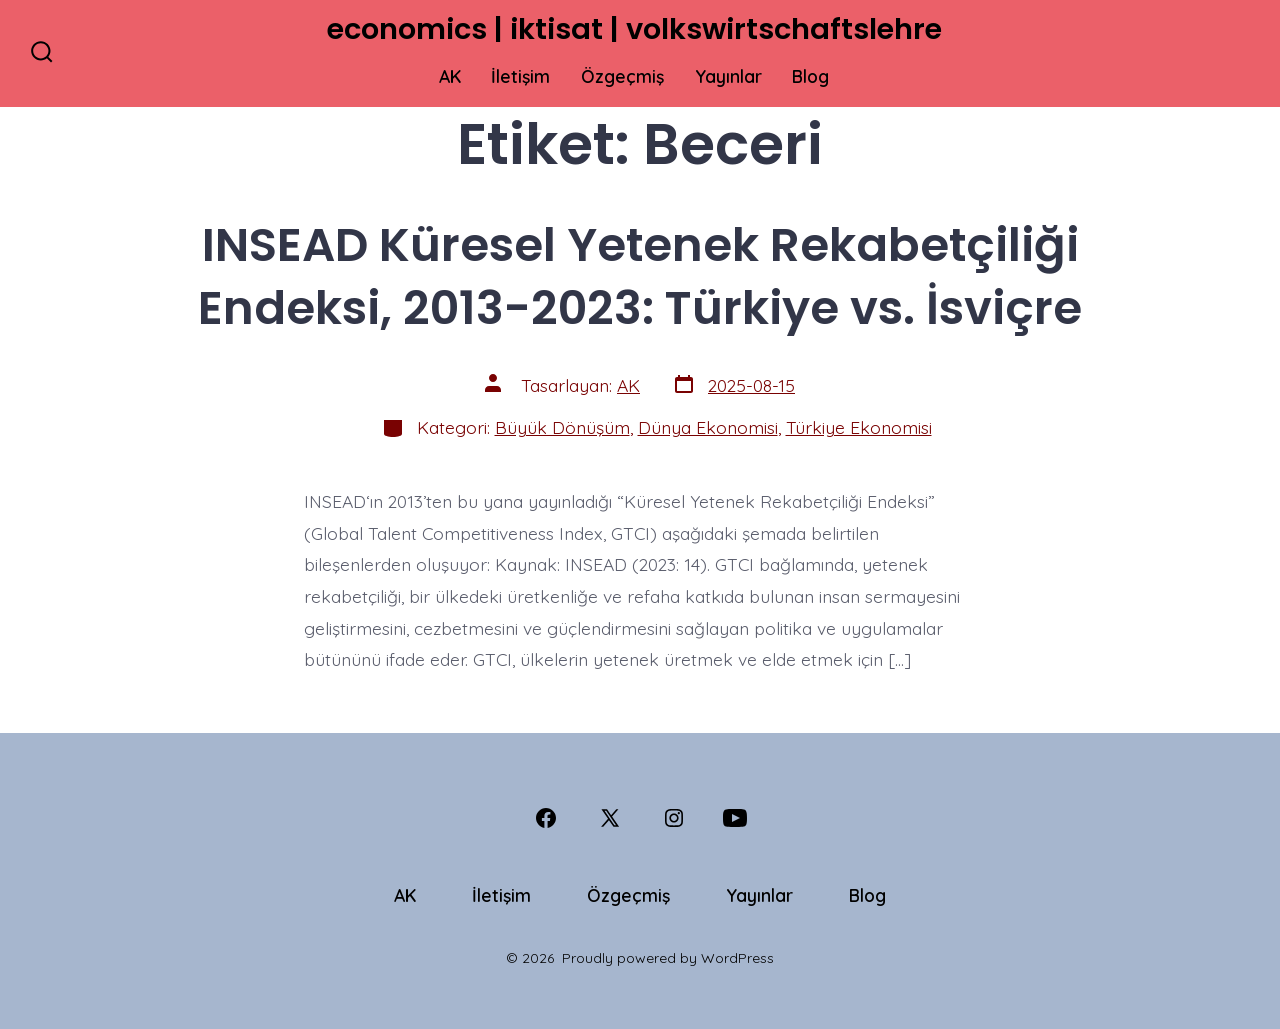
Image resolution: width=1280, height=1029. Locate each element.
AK (450, 76)
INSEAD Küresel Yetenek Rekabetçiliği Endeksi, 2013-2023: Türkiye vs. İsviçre (640, 276)
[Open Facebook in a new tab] (546, 818)
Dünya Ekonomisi (708, 427)
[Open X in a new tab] (610, 818)
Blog (810, 76)
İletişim (520, 76)
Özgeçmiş (622, 76)
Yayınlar (728, 76)
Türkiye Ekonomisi (859, 427)
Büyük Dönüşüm (562, 427)
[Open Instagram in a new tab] (674, 818)
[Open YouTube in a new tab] (735, 818)
